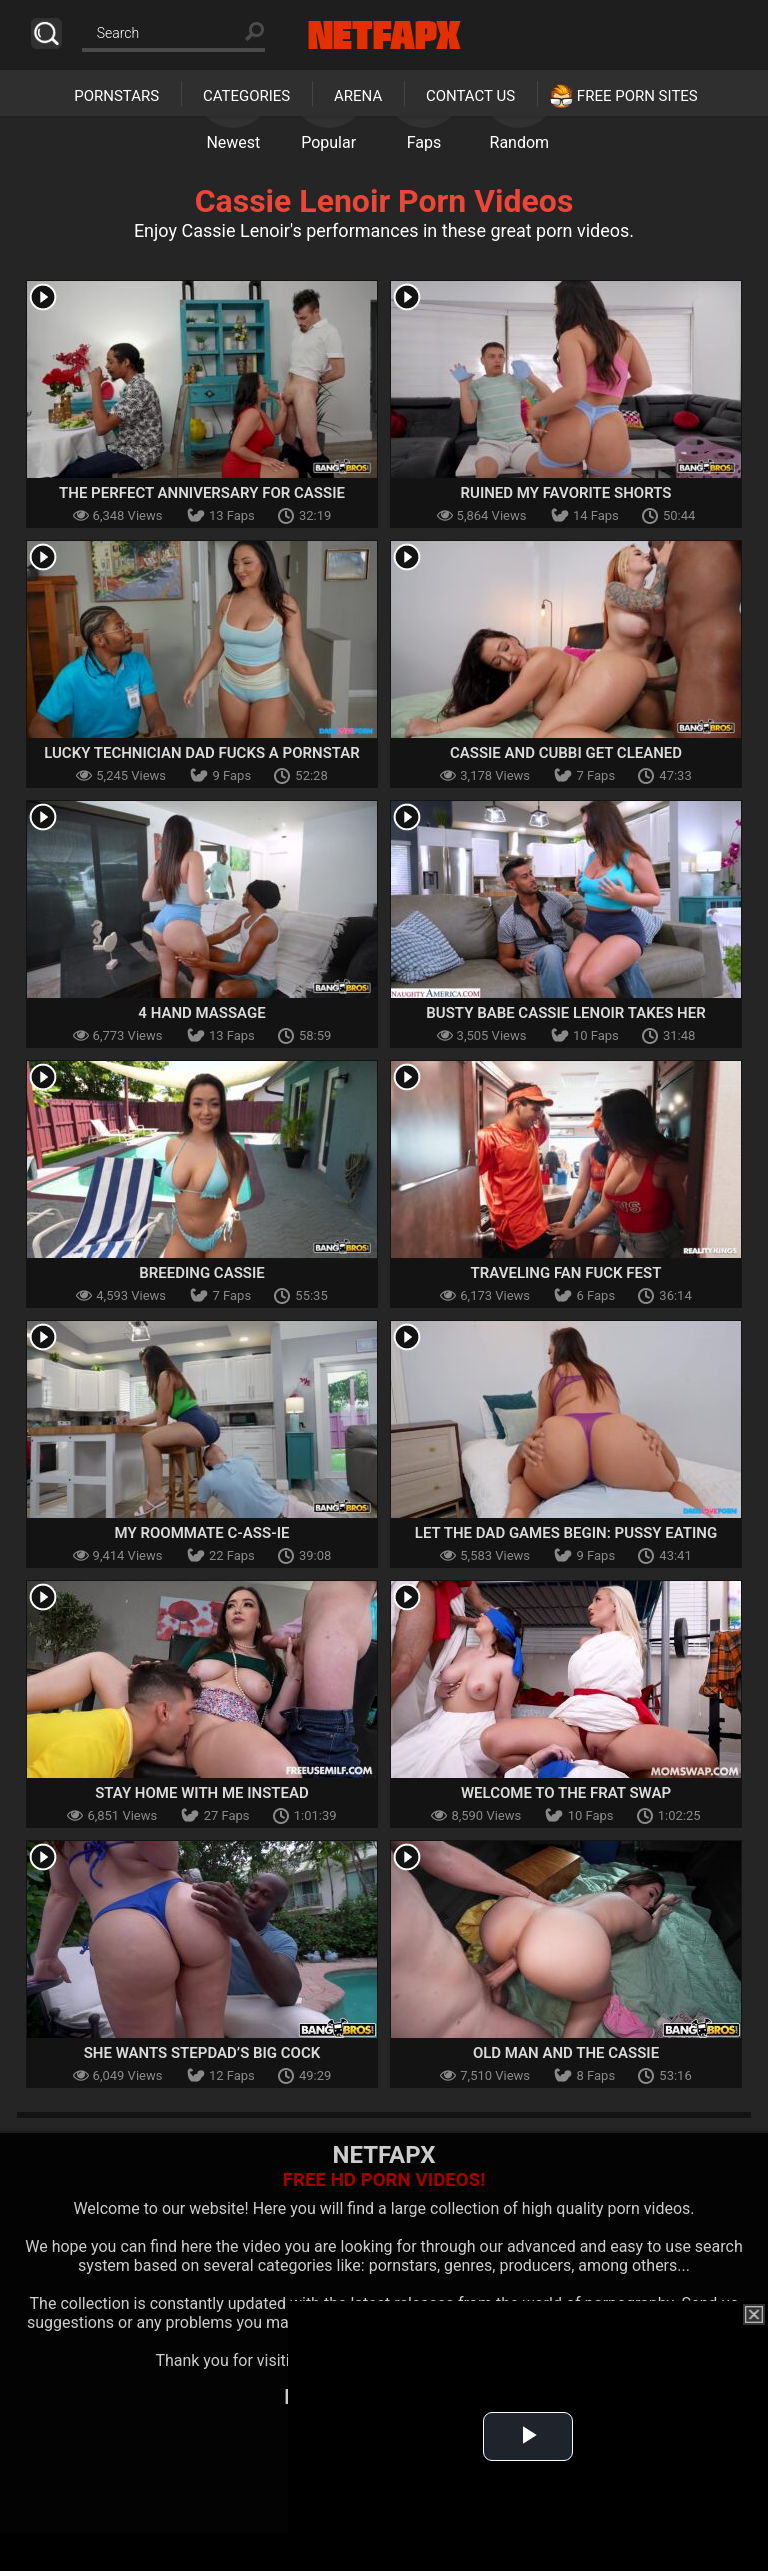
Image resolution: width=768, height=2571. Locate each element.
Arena (358, 96)
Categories (246, 96)
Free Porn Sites (637, 96)
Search (46, 33)
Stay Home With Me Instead (202, 1793)
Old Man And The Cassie (566, 2053)
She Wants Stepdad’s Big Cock (202, 2053)
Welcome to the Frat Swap (566, 1793)
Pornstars (116, 96)
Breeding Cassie (202, 1273)
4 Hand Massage (201, 1013)
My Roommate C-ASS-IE (202, 1533)
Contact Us (470, 96)
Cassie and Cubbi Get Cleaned (566, 753)
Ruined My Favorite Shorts (566, 493)
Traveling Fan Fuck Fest (566, 1273)
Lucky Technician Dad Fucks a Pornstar (202, 753)
